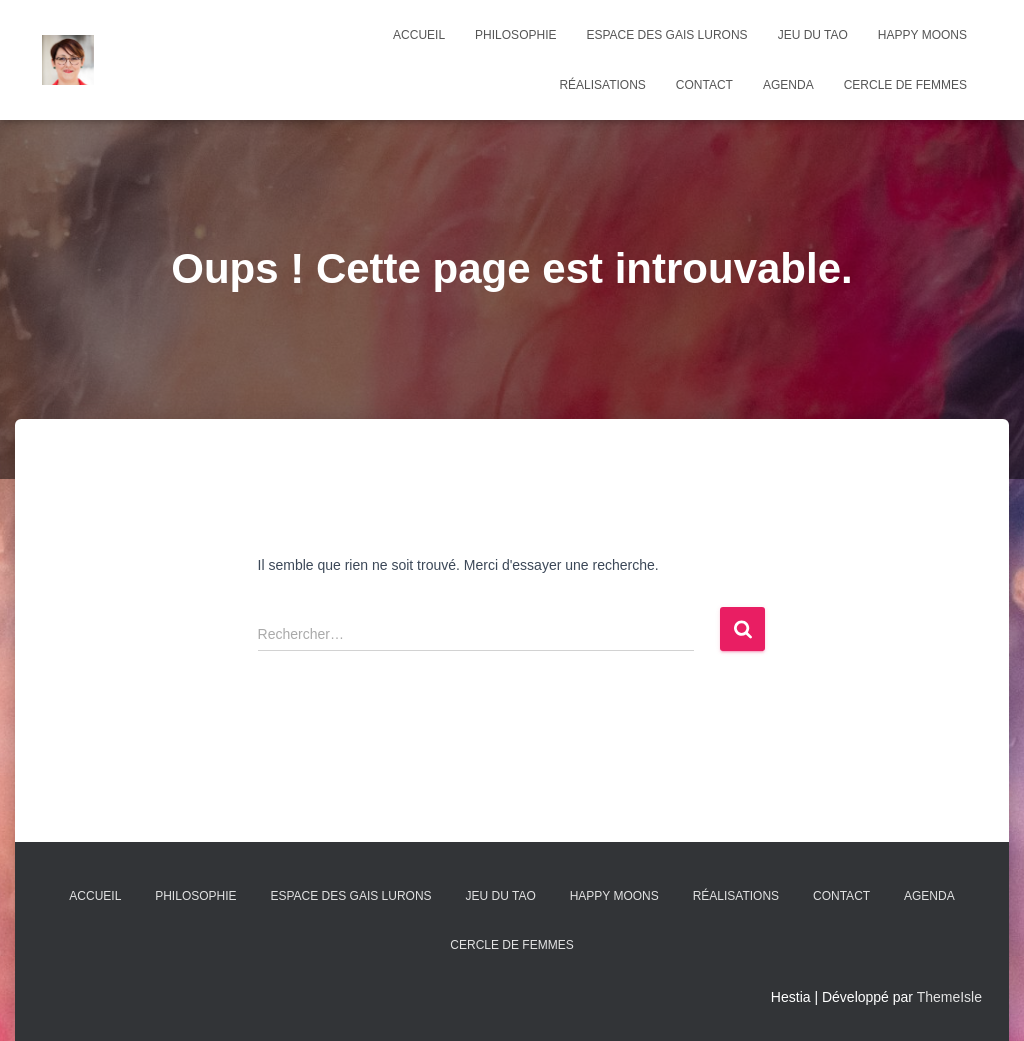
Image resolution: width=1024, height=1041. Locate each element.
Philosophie (515, 35)
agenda (788, 85)
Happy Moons (922, 35)
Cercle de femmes (905, 85)
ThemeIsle (949, 997)
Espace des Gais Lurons (666, 35)
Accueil (419, 35)
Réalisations (602, 85)
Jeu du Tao (813, 35)
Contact (704, 85)
